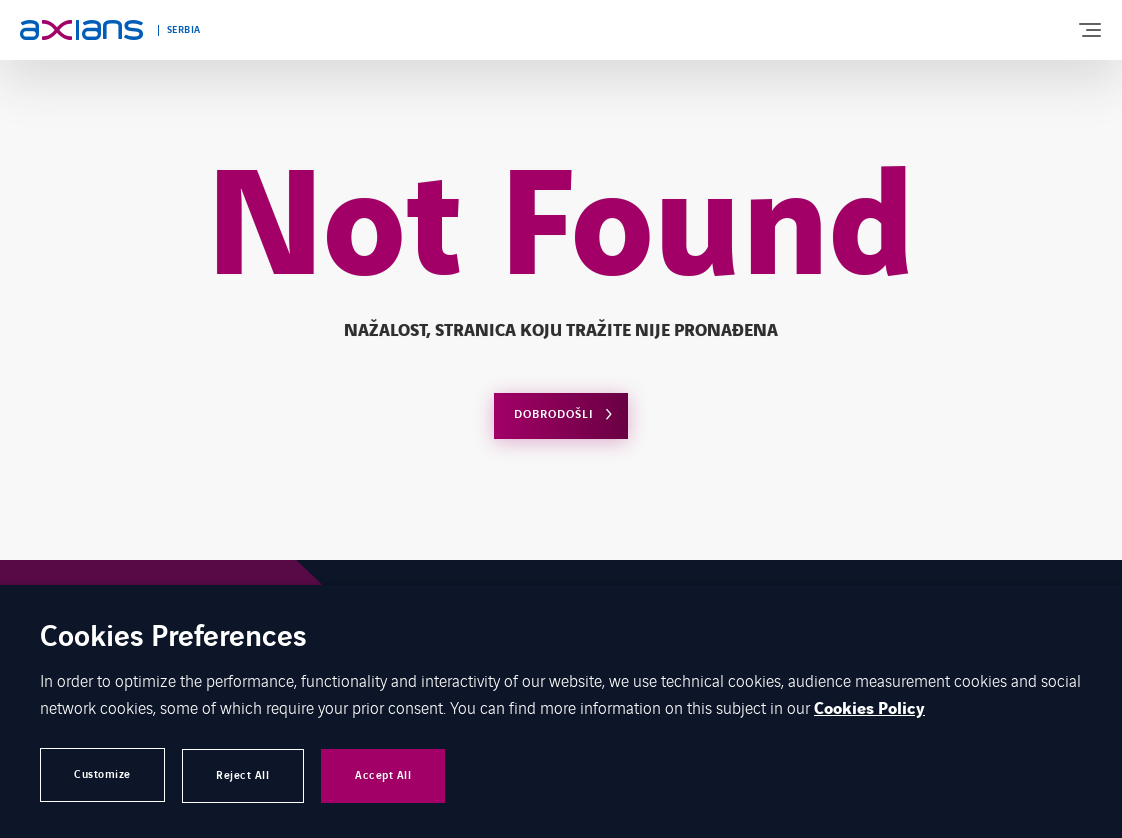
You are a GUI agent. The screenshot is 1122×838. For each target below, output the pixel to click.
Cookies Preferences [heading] (173, 638)
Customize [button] (104, 774)
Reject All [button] (251, 774)
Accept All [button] (398, 774)
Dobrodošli (554, 414)
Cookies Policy (869, 709)
